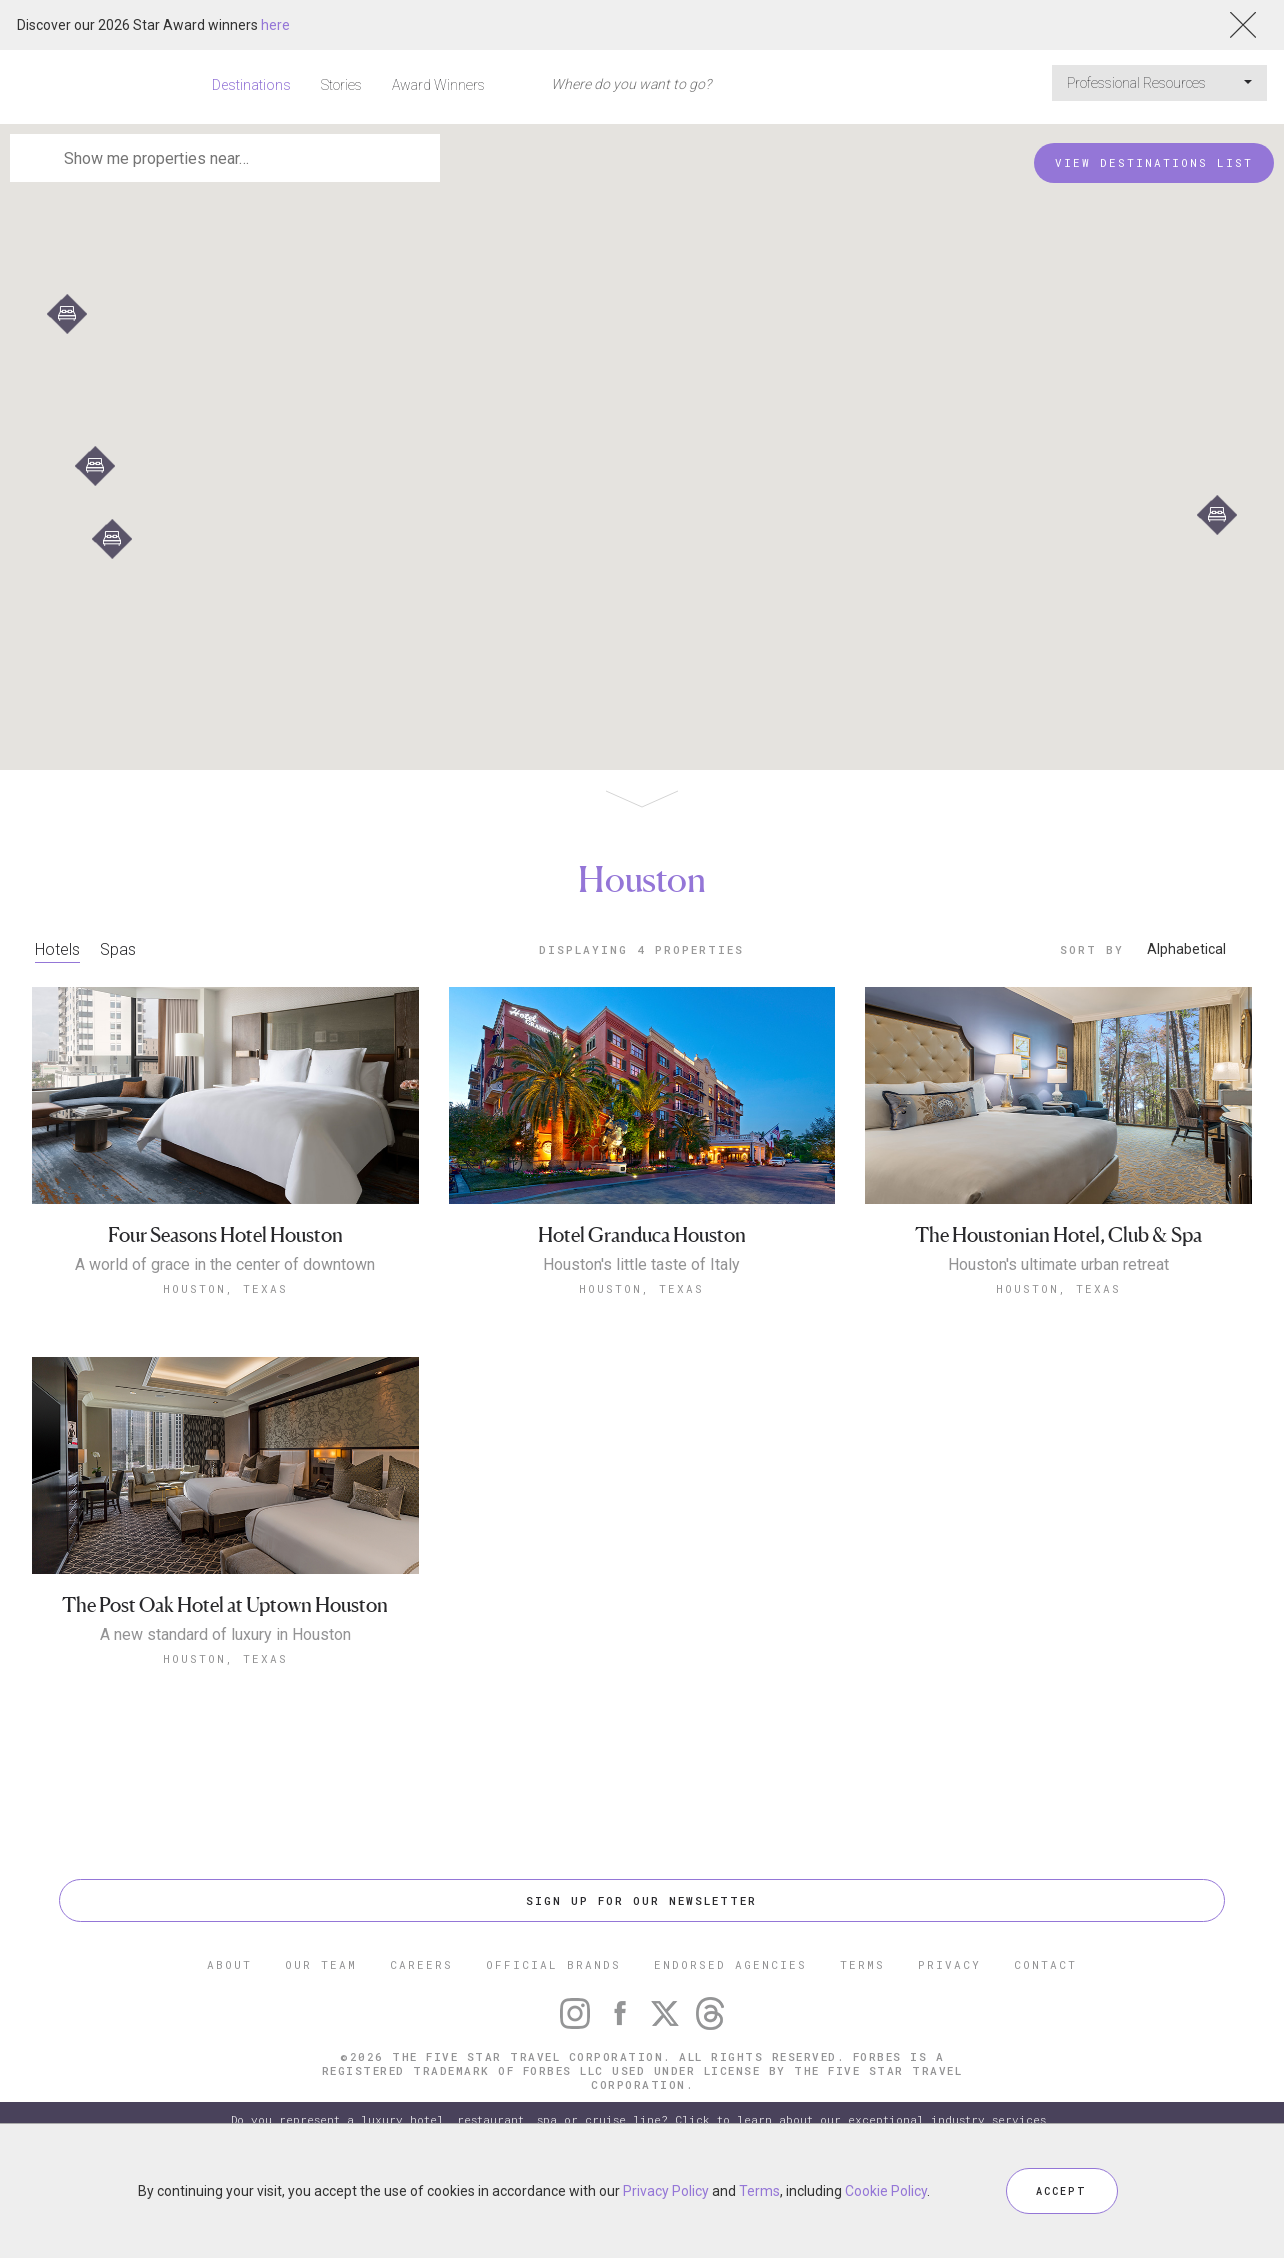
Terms (759, 2191)
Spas (118, 949)
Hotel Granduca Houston (642, 1235)
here (275, 25)
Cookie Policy (886, 2191)
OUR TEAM (321, 1964)
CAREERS (421, 1964)
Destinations (251, 85)
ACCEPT (1062, 2190)
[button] (1217, 515)
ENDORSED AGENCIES (730, 1964)
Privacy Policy (666, 2191)
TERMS (862, 1964)
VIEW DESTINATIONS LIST (1154, 162)
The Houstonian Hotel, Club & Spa (1058, 1235)
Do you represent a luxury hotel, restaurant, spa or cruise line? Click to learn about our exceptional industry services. (642, 2119)
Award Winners (438, 85)
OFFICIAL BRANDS (553, 1964)
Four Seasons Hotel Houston (225, 1235)
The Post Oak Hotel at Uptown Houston (225, 1605)
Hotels (57, 949)
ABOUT (229, 1964)
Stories (341, 85)
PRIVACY (949, 1964)
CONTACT (1045, 1964)
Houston (642, 879)
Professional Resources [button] (1159, 83)
